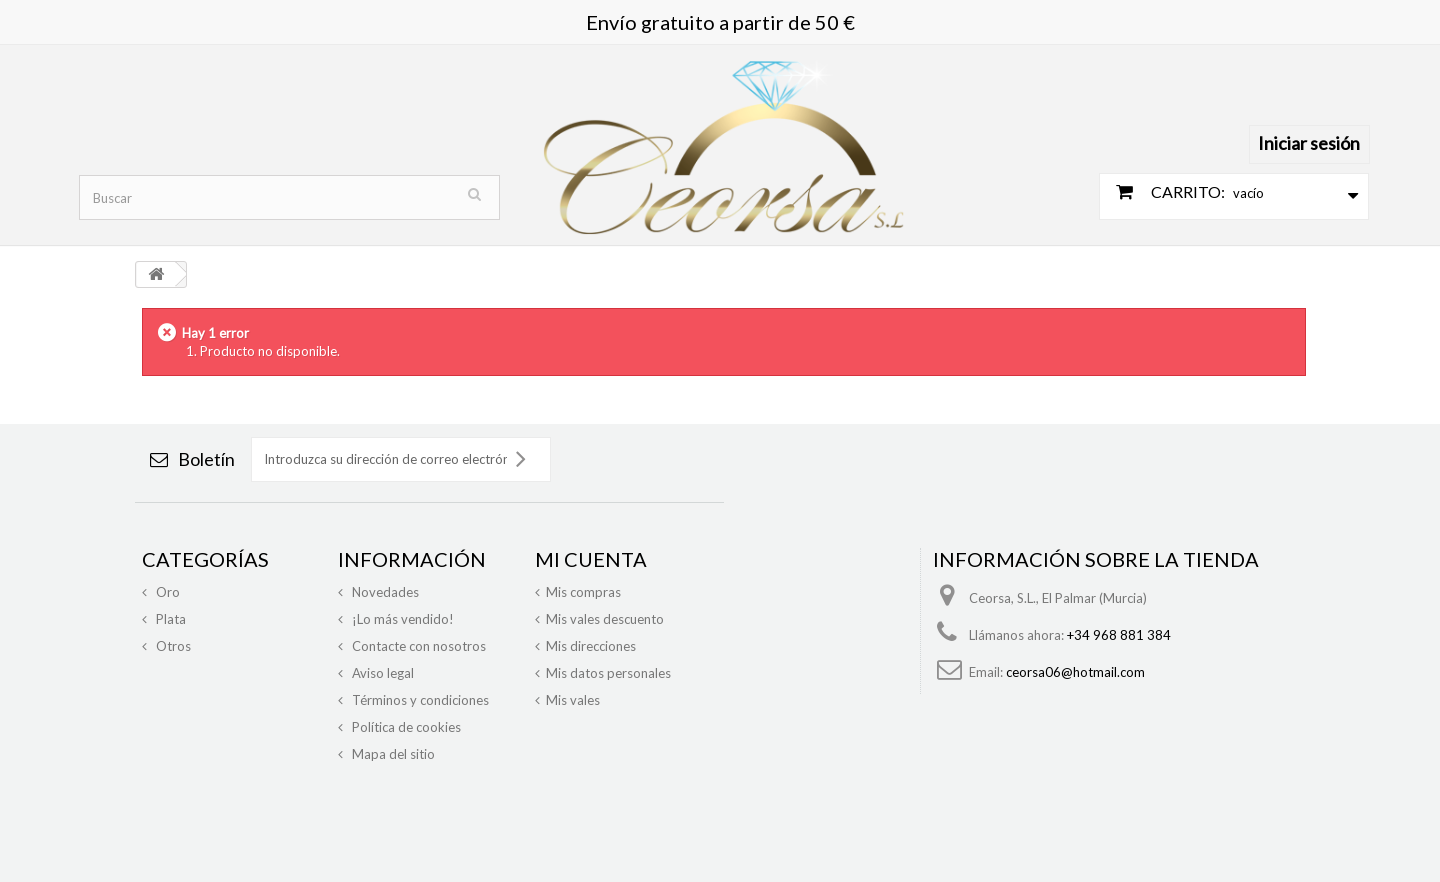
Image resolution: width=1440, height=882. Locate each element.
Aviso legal (381, 673)
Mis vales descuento (605, 619)
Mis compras (583, 592)
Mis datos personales (608, 673)
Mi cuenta (591, 559)
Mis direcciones (591, 646)
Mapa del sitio (392, 754)
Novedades (384, 592)
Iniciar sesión (1309, 143)
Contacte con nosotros (417, 646)
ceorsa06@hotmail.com (1075, 672)
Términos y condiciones (419, 700)
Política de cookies (405, 727)
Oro (166, 592)
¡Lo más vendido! (401, 619)
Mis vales (573, 700)
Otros (172, 646)
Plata (169, 619)
